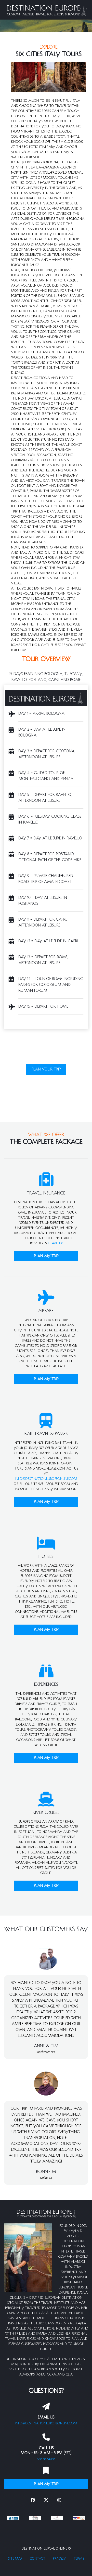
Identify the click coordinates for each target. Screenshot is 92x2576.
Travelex (55, 1243)
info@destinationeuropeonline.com (46, 1479)
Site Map (15, 2558)
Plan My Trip (46, 1256)
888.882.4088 (46, 2459)
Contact (37, 2558)
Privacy (59, 2558)
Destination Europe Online (44, 2548)
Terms (79, 2558)
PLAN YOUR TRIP (46, 1069)
